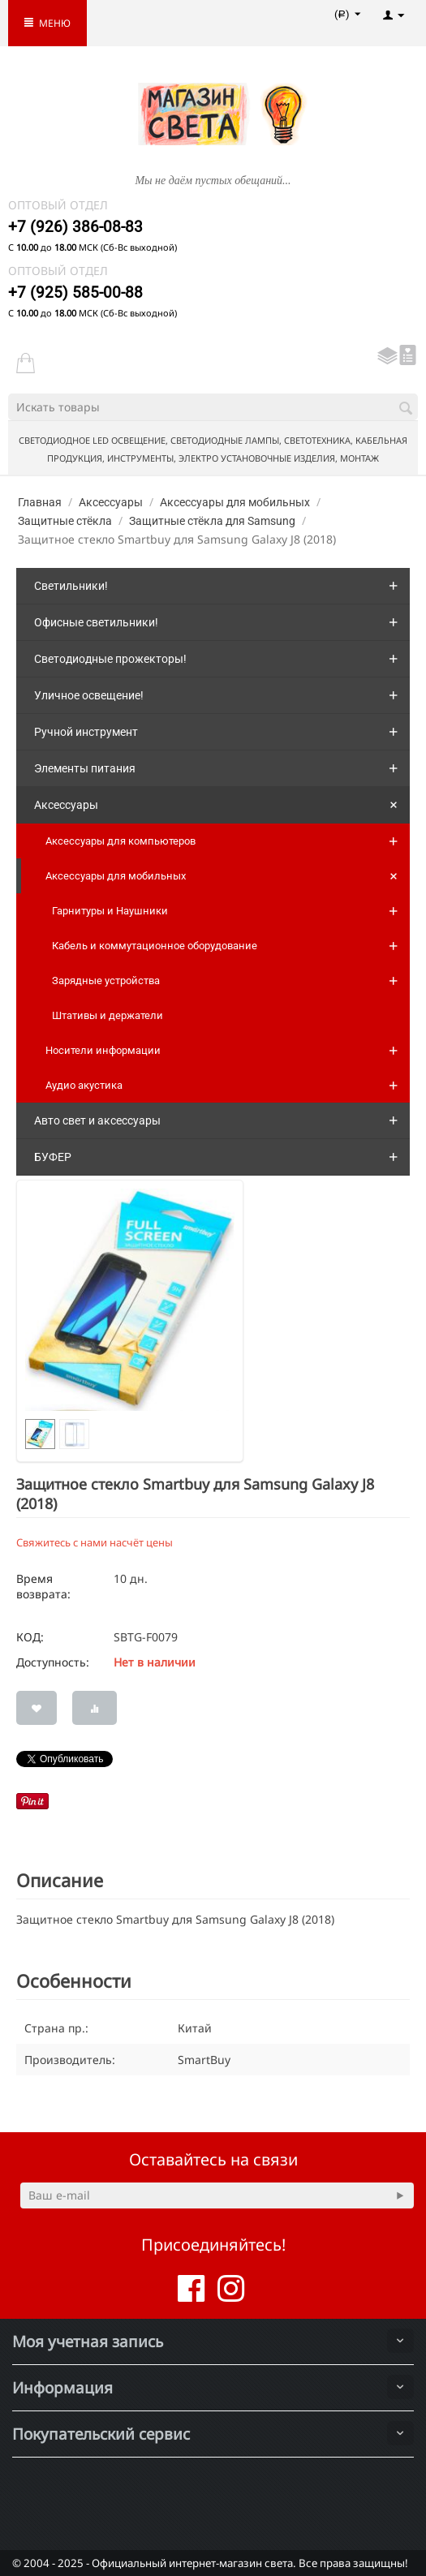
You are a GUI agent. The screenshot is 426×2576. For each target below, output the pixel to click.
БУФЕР (52, 1156)
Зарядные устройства (106, 980)
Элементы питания (85, 768)
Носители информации (103, 1050)
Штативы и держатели (107, 1015)
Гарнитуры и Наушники (110, 911)
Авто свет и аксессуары (97, 1120)
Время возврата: (43, 1586)
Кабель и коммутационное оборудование (154, 946)
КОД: (30, 1637)
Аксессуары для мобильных (235, 502)
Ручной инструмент (86, 731)
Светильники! (71, 585)
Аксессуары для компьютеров (120, 841)
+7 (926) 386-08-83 (75, 226)
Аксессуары (111, 502)
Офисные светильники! (96, 622)
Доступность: (52, 1662)
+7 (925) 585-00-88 (75, 292)
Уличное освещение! (89, 695)
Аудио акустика (84, 1085)
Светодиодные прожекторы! (110, 658)
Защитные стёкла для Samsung (212, 520)
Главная (40, 502)
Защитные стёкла (65, 520)
